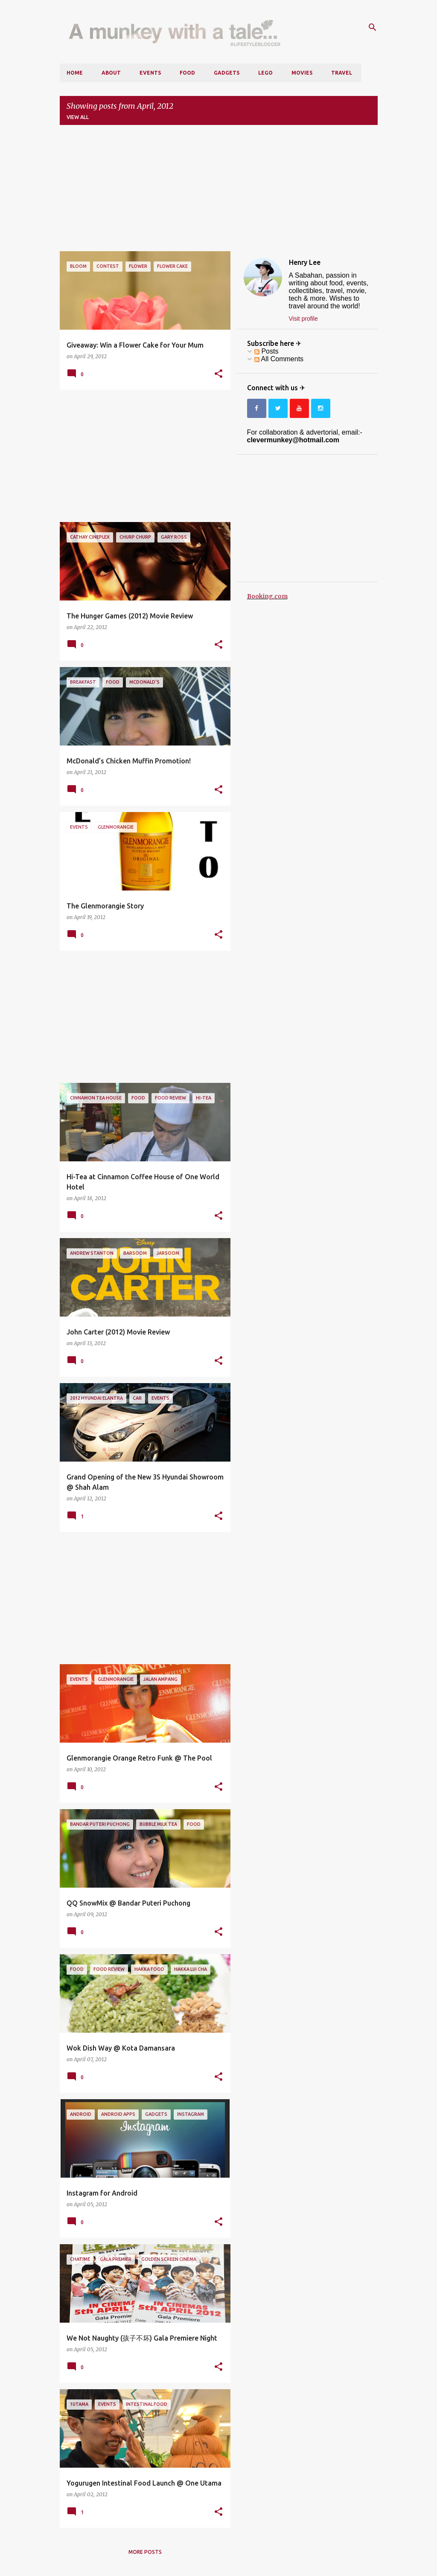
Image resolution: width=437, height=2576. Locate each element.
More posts (145, 2552)
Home (75, 72)
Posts (266, 351)
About (111, 72)
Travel (341, 72)
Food (187, 72)
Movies (301, 72)
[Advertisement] (219, 191)
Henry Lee (304, 262)
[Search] (372, 27)
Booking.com (267, 596)
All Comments (278, 359)
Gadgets (226, 72)
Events (150, 72)
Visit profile (303, 318)
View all (78, 117)
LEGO (265, 72)
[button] (218, 374)
